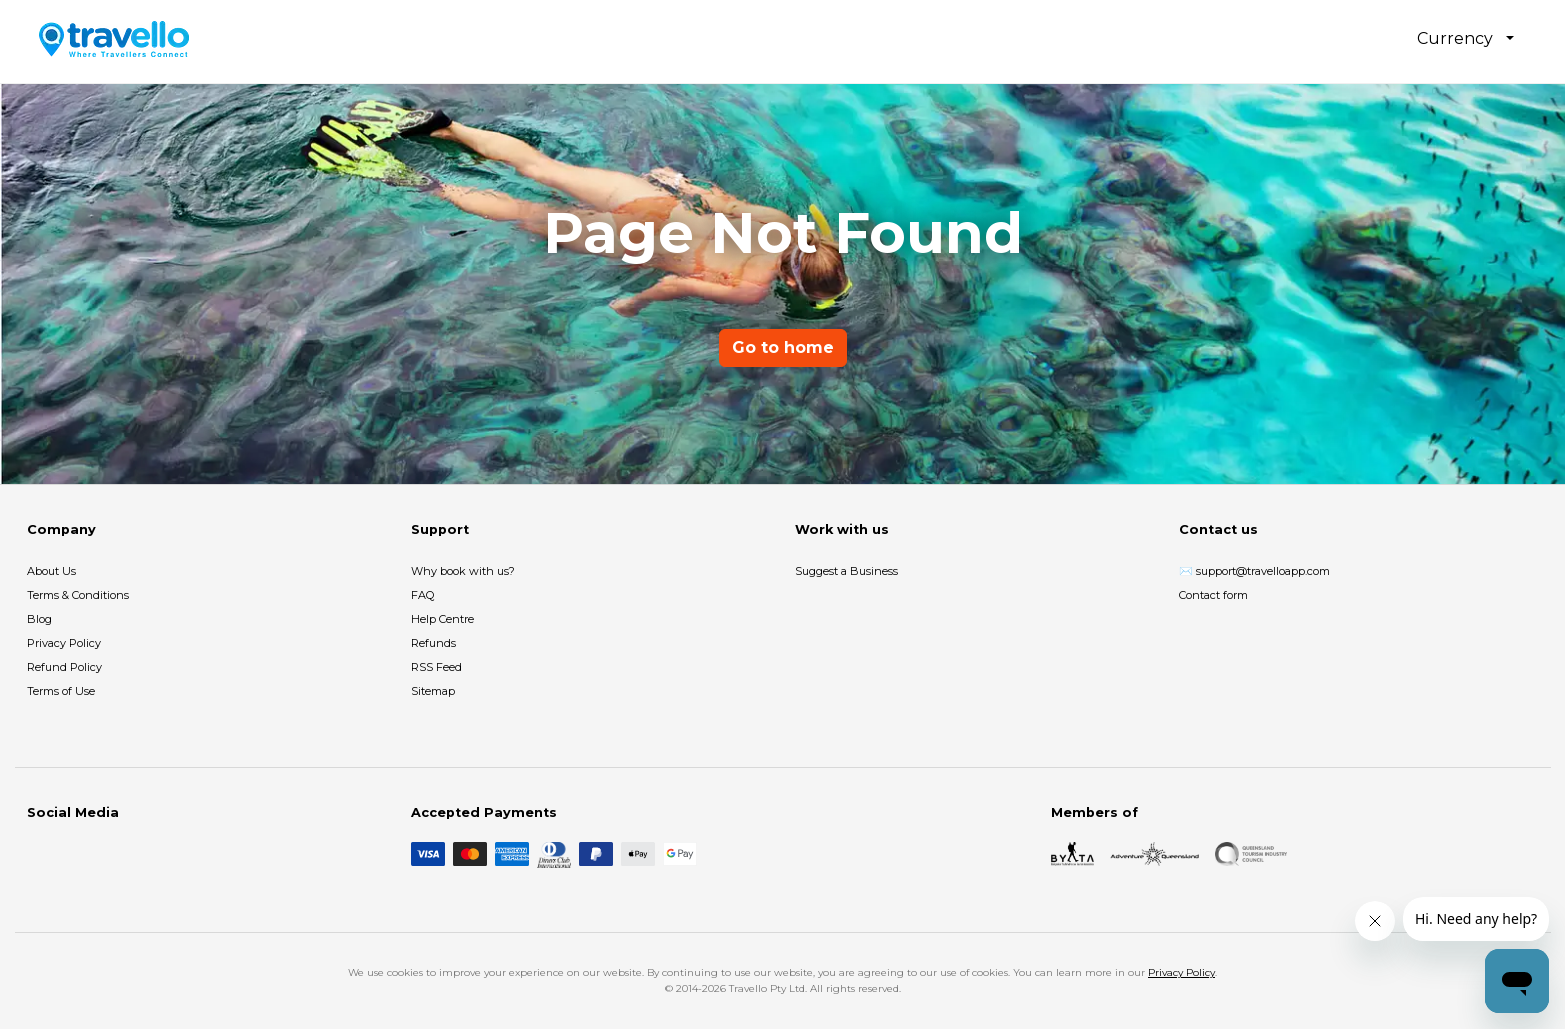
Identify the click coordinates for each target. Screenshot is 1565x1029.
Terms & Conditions (78, 595)
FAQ (422, 595)
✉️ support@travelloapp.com (1254, 571)
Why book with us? (463, 571)
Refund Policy (64, 667)
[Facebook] (39, 854)
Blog (39, 619)
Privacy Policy (64, 643)
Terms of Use (61, 691)
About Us (51, 571)
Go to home (783, 347)
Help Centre (442, 619)
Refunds (433, 643)
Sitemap (433, 691)
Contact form (1213, 595)
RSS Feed (436, 667)
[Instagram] (71, 854)
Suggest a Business (846, 571)
